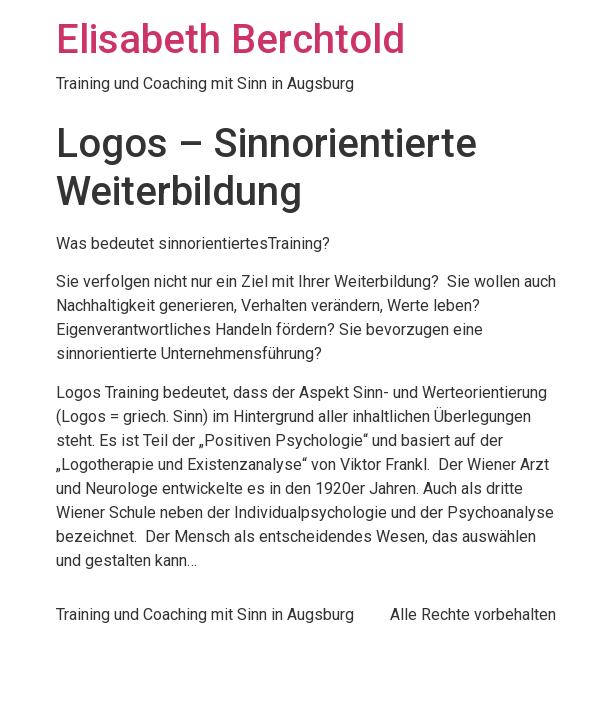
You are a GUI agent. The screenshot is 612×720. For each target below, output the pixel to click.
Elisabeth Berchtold (230, 39)
